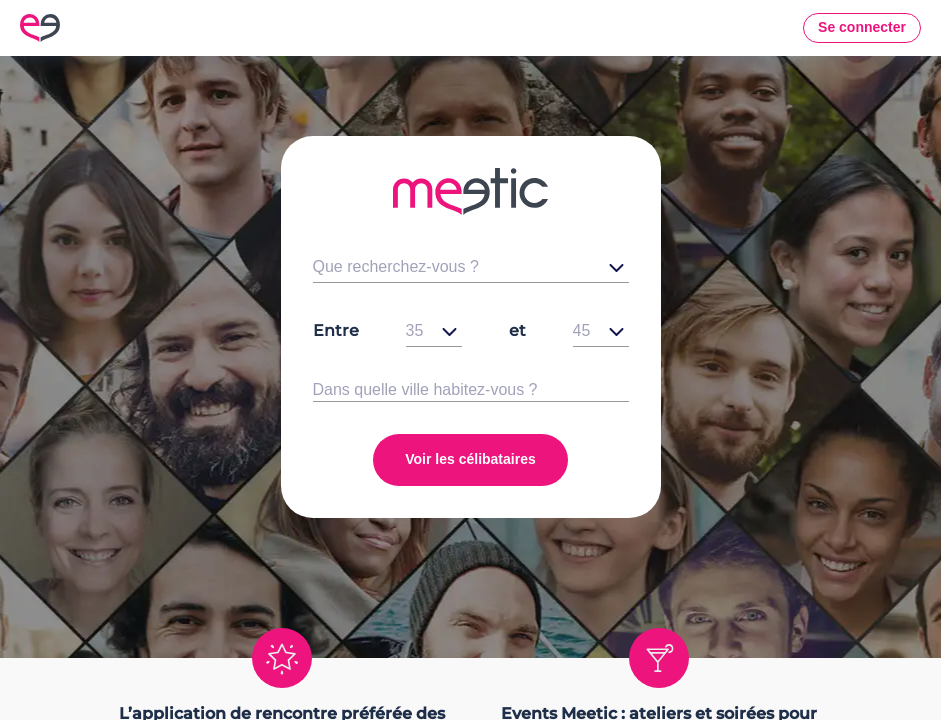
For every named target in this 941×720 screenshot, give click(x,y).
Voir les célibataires (470, 459)
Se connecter (862, 27)
